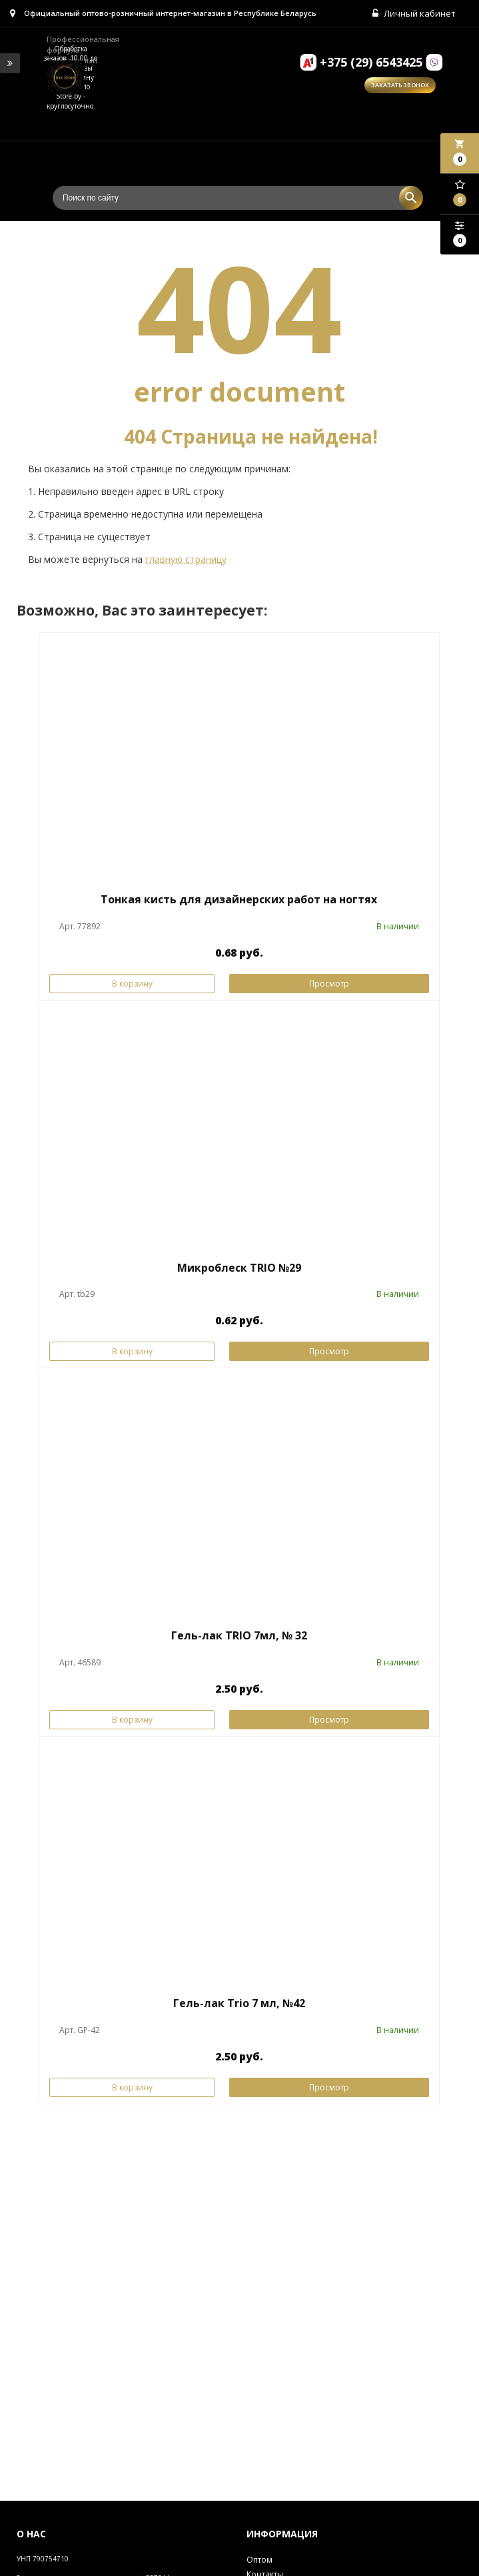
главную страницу (186, 559)
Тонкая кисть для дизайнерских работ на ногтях (239, 899)
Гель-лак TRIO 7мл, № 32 (239, 1635)
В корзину (132, 983)
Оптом (259, 2559)
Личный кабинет (414, 13)
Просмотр (329, 983)
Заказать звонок (400, 85)
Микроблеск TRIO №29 (239, 1267)
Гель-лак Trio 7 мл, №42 (239, 2003)
